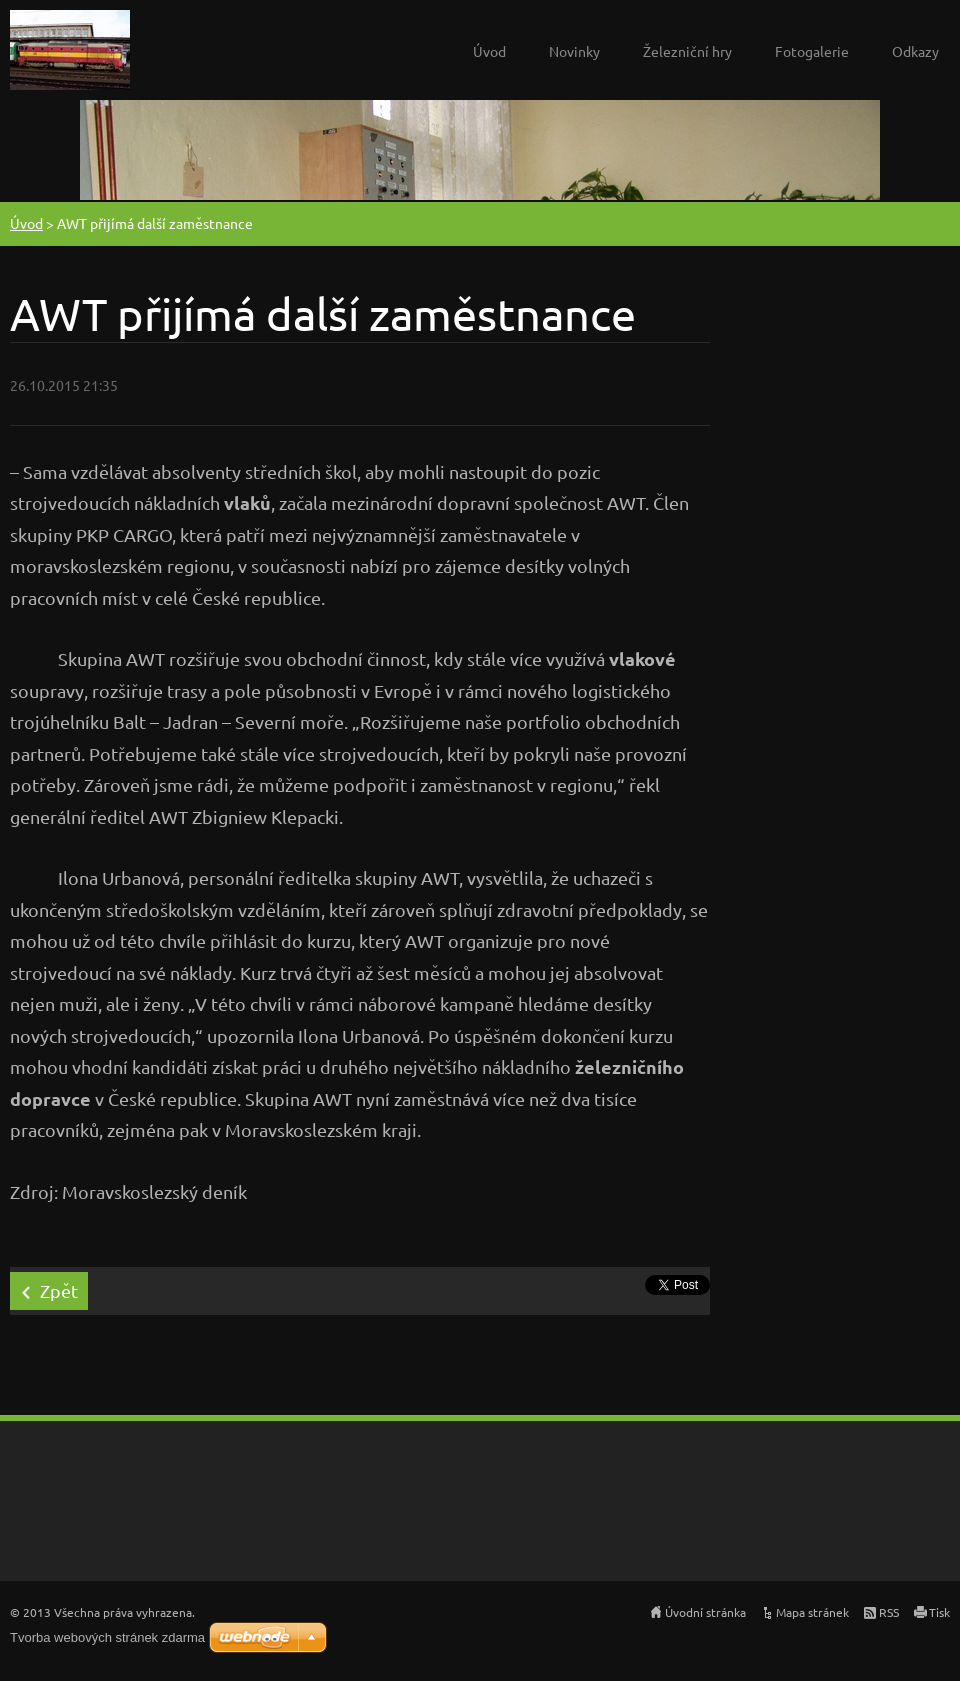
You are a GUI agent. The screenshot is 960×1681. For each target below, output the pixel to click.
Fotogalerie (812, 51)
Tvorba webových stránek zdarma (107, 1637)
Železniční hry (687, 51)
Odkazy (915, 51)
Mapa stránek (812, 1612)
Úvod (489, 51)
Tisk (939, 1612)
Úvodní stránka (705, 1612)
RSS (889, 1612)
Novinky (574, 51)
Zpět (59, 1290)
